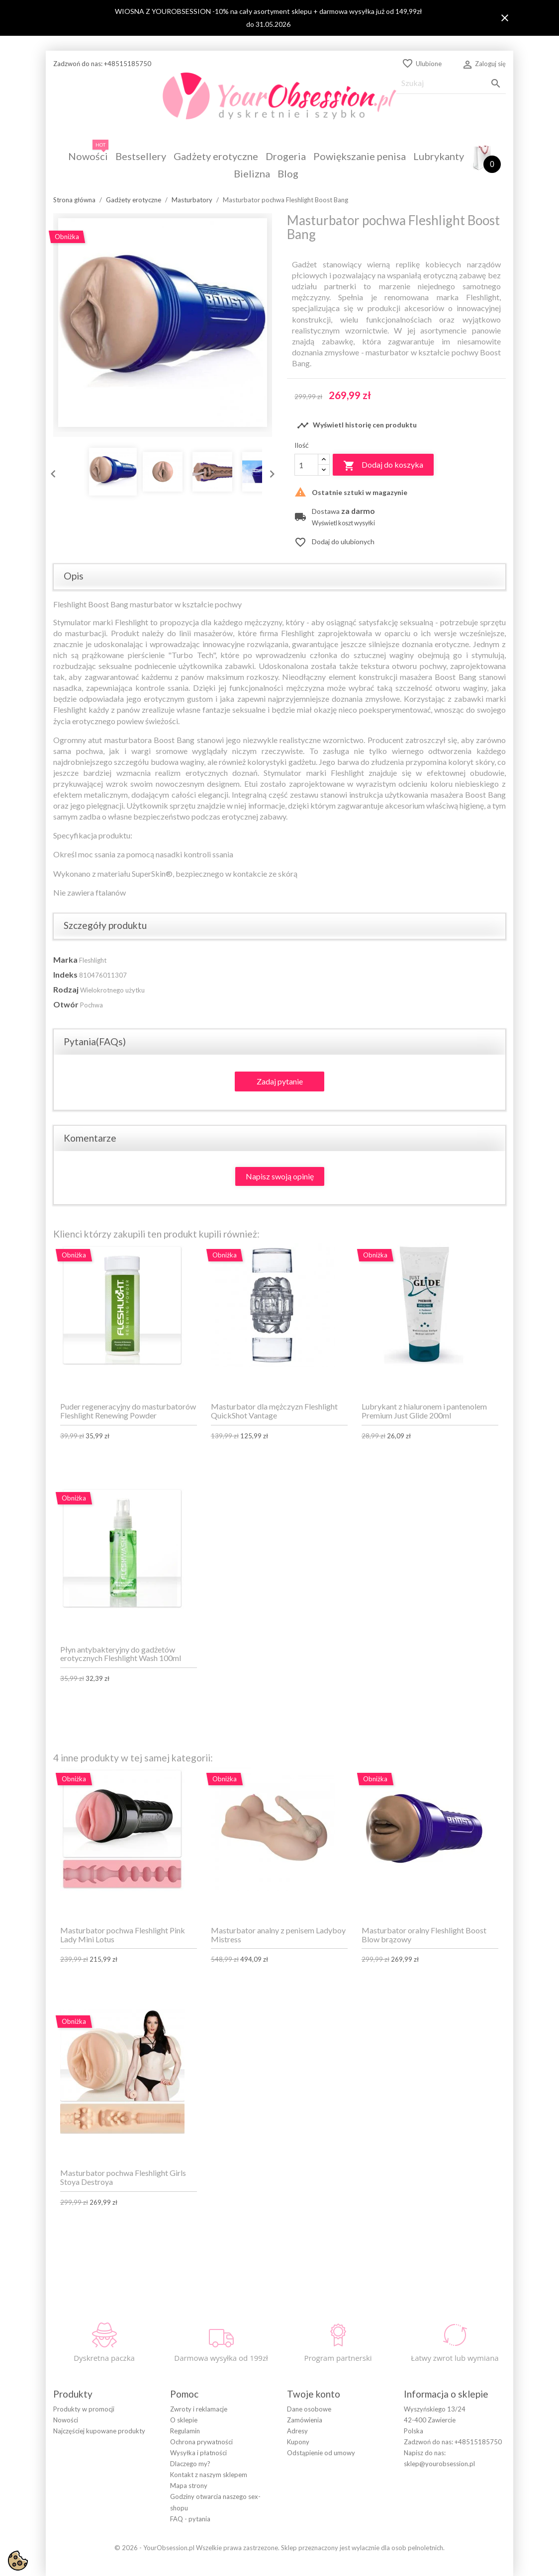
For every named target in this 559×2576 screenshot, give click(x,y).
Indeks (65, 974)
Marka (65, 959)
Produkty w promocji (83, 2409)
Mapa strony (188, 2486)
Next (270, 472)
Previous (51, 472)
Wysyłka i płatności (198, 2453)
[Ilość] (306, 465)
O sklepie (183, 2420)
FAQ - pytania (190, 2519)
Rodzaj (66, 989)
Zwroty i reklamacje (198, 2409)
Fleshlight (92, 960)
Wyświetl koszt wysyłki (343, 523)
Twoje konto (313, 2394)
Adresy (297, 2431)
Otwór (66, 1004)
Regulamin (185, 2431)
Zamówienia (304, 2420)
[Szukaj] (451, 83)
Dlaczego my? (190, 2464)
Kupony (298, 2442)
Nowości (65, 2420)
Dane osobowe (309, 2409)
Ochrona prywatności (201, 2442)
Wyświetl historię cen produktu (357, 425)
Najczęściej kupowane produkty (99, 2431)
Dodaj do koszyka (383, 466)
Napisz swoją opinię (280, 1176)
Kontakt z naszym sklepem (208, 2475)
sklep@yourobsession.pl (439, 2464)
